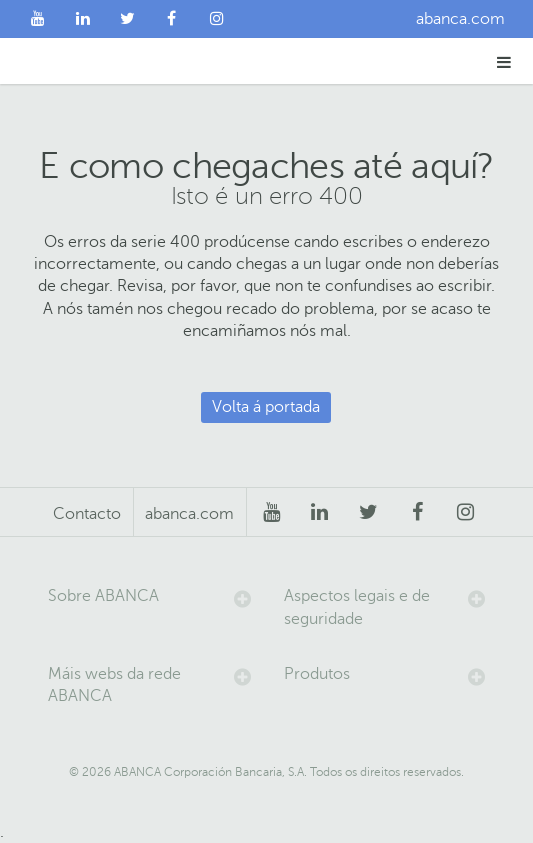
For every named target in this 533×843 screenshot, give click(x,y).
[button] (504, 61)
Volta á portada (266, 407)
